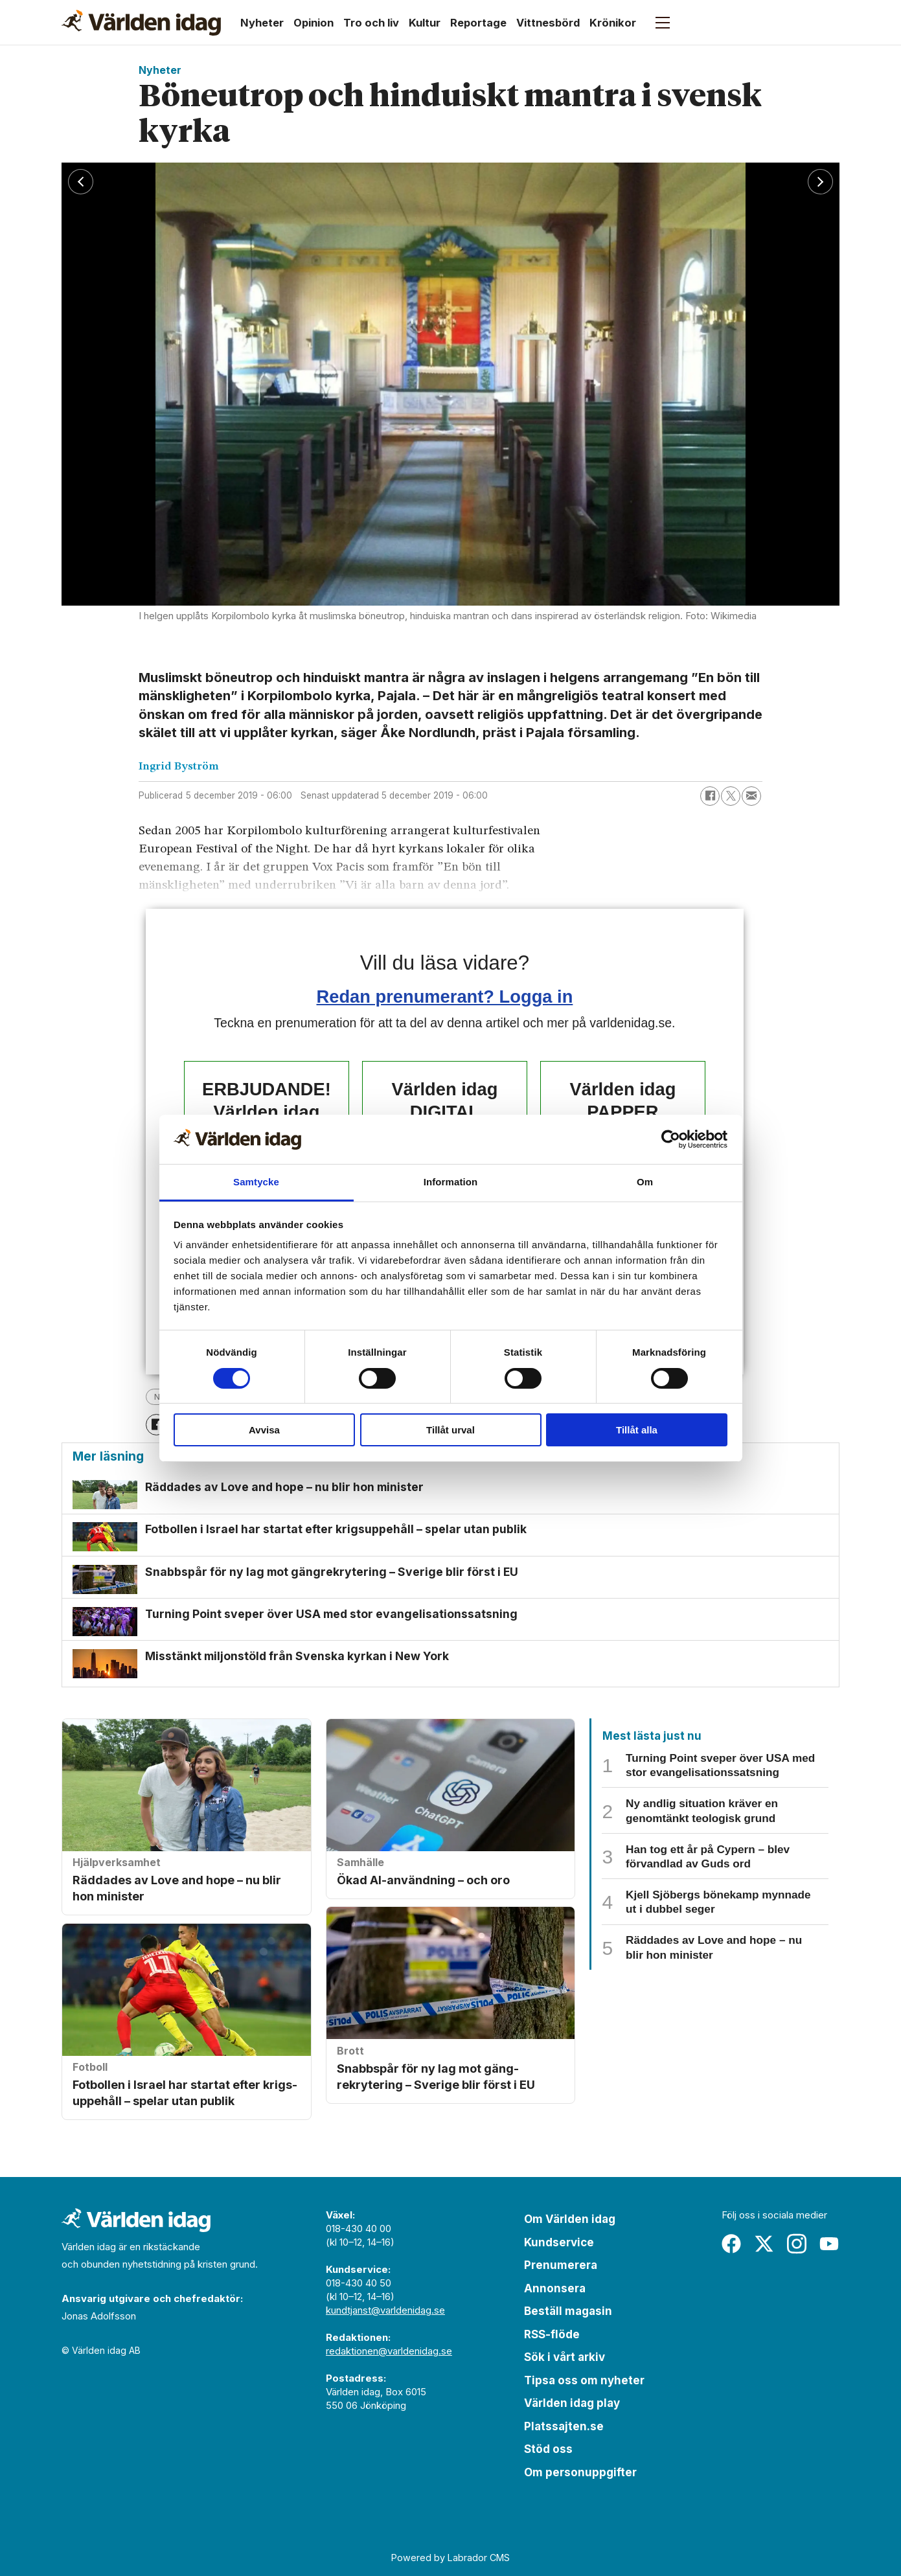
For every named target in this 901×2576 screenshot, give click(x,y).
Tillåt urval (450, 1429)
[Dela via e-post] (751, 796)
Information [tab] (451, 1181)
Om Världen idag (569, 2219)
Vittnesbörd (548, 22)
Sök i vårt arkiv (564, 2357)
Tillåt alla (636, 1429)
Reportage (478, 22)
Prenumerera (560, 2265)
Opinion (313, 22)
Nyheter (262, 22)
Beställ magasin (568, 2311)
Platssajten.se (564, 2426)
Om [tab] (645, 1181)
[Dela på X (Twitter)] (730, 796)
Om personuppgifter (580, 2472)
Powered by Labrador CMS (450, 2557)
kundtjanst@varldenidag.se (385, 2310)
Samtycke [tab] (256, 1181)
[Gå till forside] (141, 22)
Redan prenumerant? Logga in (445, 996)
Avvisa (264, 1429)
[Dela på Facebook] (710, 796)
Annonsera (555, 2288)
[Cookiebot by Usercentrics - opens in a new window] (670, 1139)
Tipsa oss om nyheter (584, 2380)
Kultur (424, 22)
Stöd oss (548, 2449)
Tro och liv (371, 22)
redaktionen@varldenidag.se (389, 2351)
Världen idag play (572, 2403)
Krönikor (612, 22)
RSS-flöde (552, 2334)
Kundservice (559, 2242)
